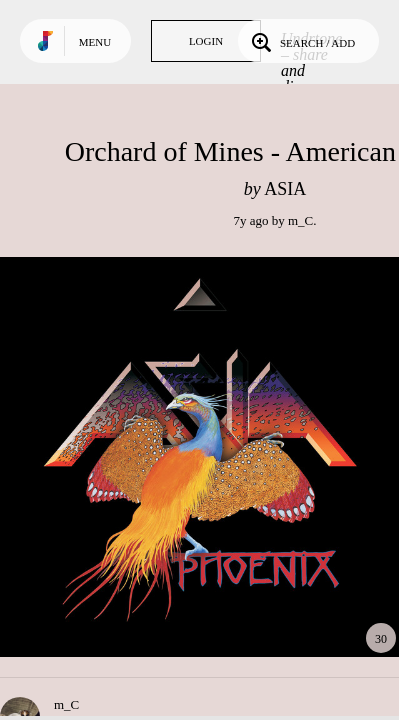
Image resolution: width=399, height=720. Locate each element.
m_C (300, 220)
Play (200, 457)
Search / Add (301, 41)
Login (206, 41)
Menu (95, 42)
